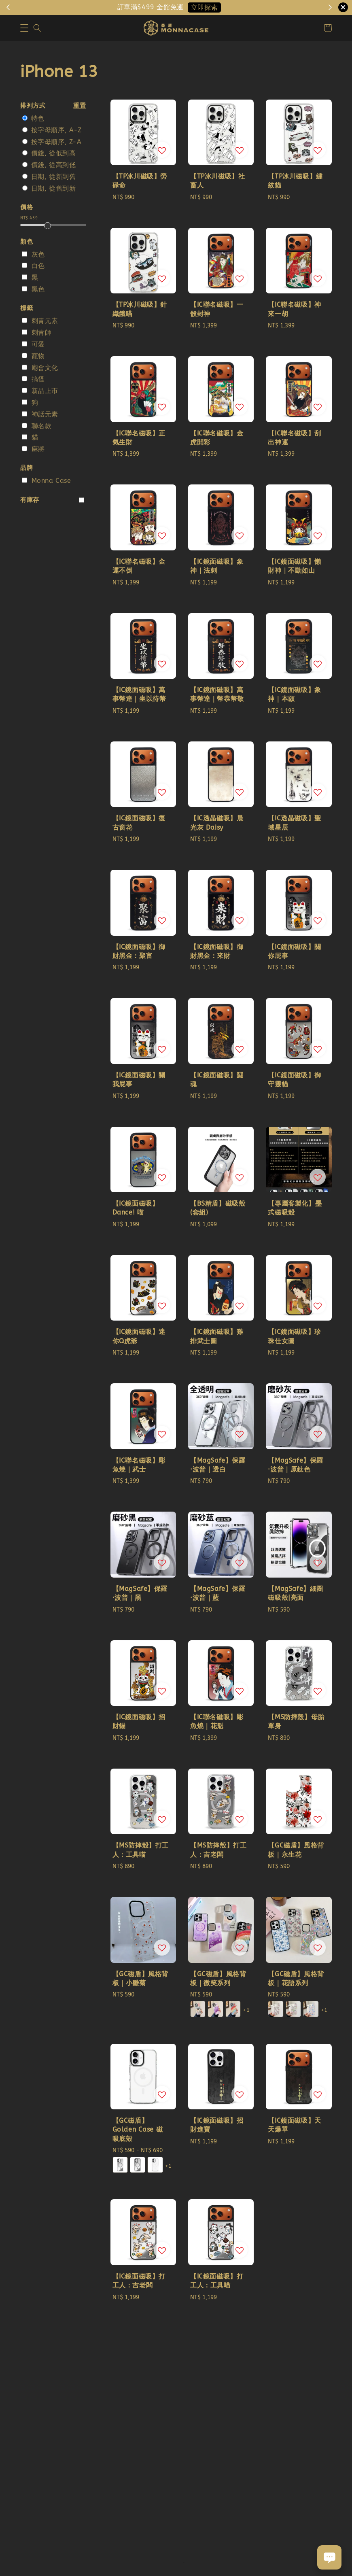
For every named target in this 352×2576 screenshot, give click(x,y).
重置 (79, 105)
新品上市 (45, 391)
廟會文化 (45, 368)
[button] (24, 28)
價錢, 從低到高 (53, 153)
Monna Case (51, 480)
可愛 (38, 344)
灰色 (38, 254)
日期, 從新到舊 (53, 177)
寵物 (38, 356)
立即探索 (204, 7)
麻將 (38, 449)
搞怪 (38, 379)
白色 (38, 266)
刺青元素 (45, 321)
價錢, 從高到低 (53, 165)
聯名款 (42, 426)
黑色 (38, 289)
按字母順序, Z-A (56, 142)
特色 (38, 118)
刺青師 (42, 332)
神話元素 (45, 414)
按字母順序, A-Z (56, 130)
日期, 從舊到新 (53, 188)
